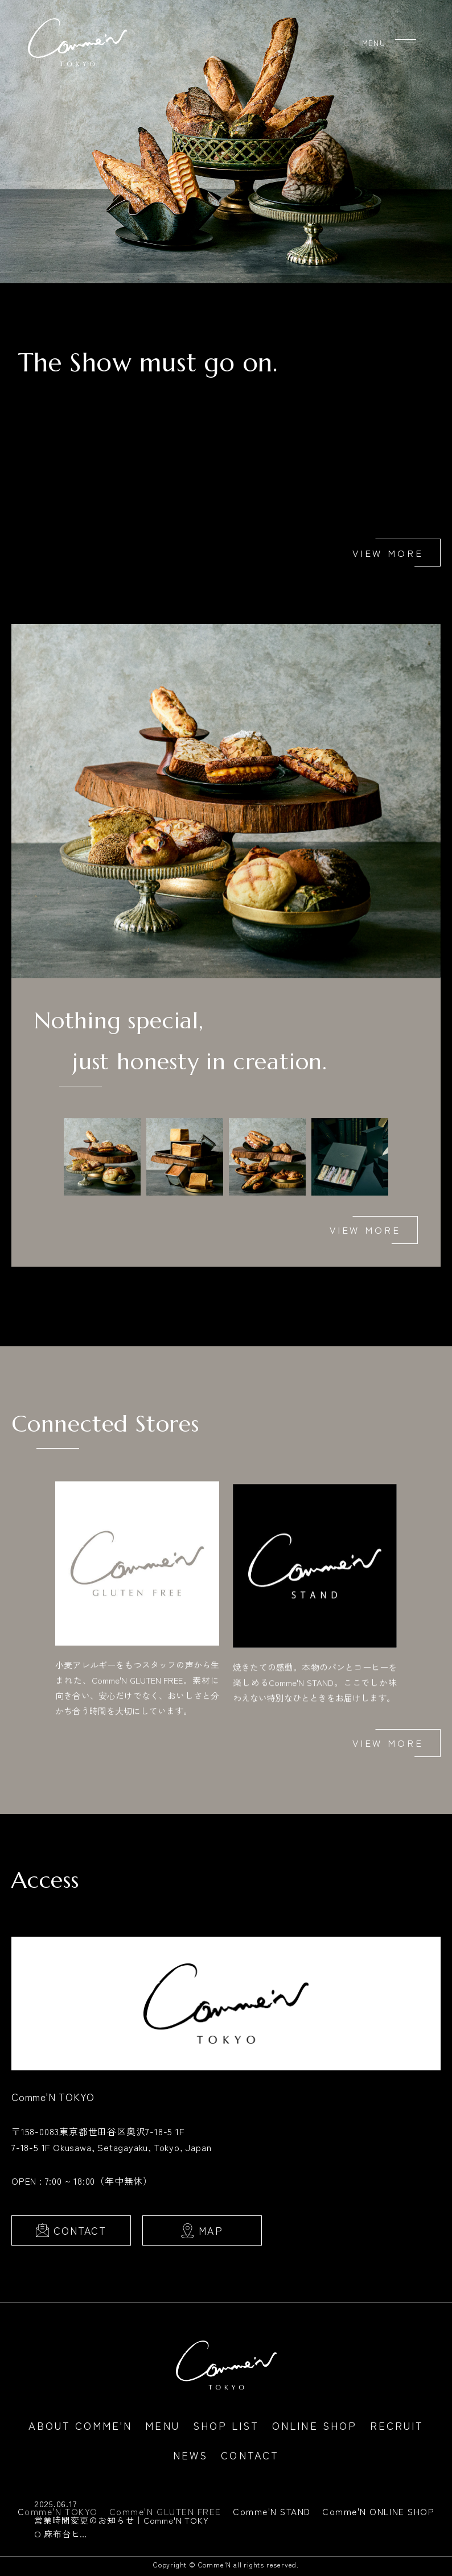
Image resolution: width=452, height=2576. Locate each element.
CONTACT (80, 2236)
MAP (210, 2236)
